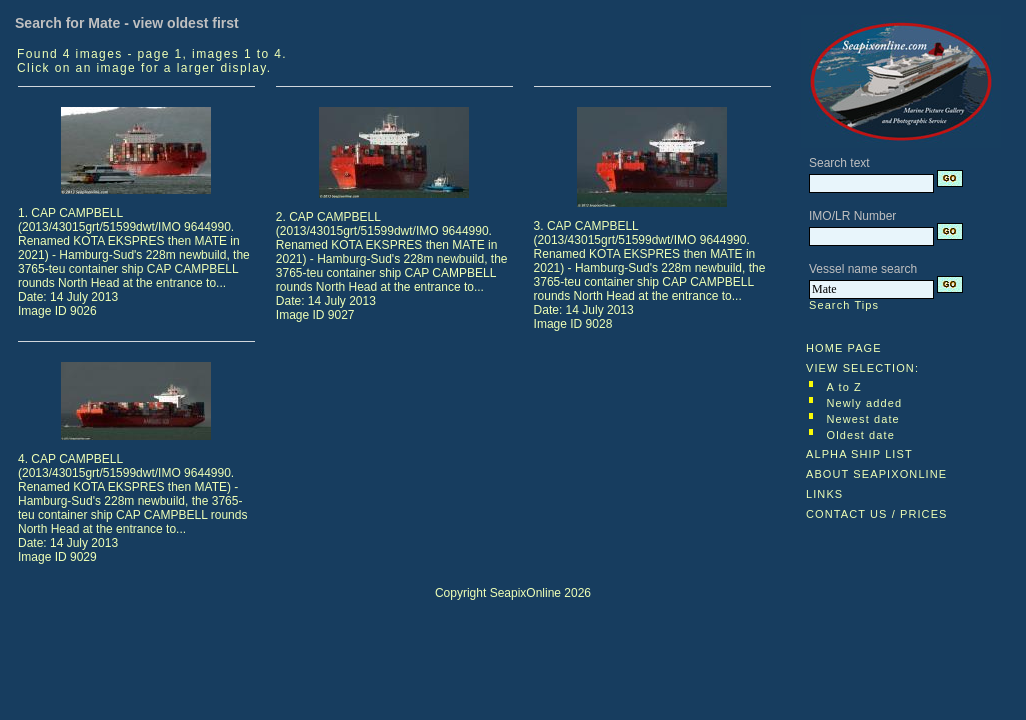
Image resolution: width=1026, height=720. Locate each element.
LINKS (824, 494)
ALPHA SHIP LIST (859, 454)
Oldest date (861, 435)
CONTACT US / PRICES (877, 514)
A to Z (844, 387)
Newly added (865, 403)
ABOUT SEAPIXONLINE (876, 474)
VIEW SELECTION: (862, 368)
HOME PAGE (844, 348)
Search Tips (844, 305)
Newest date (863, 419)
